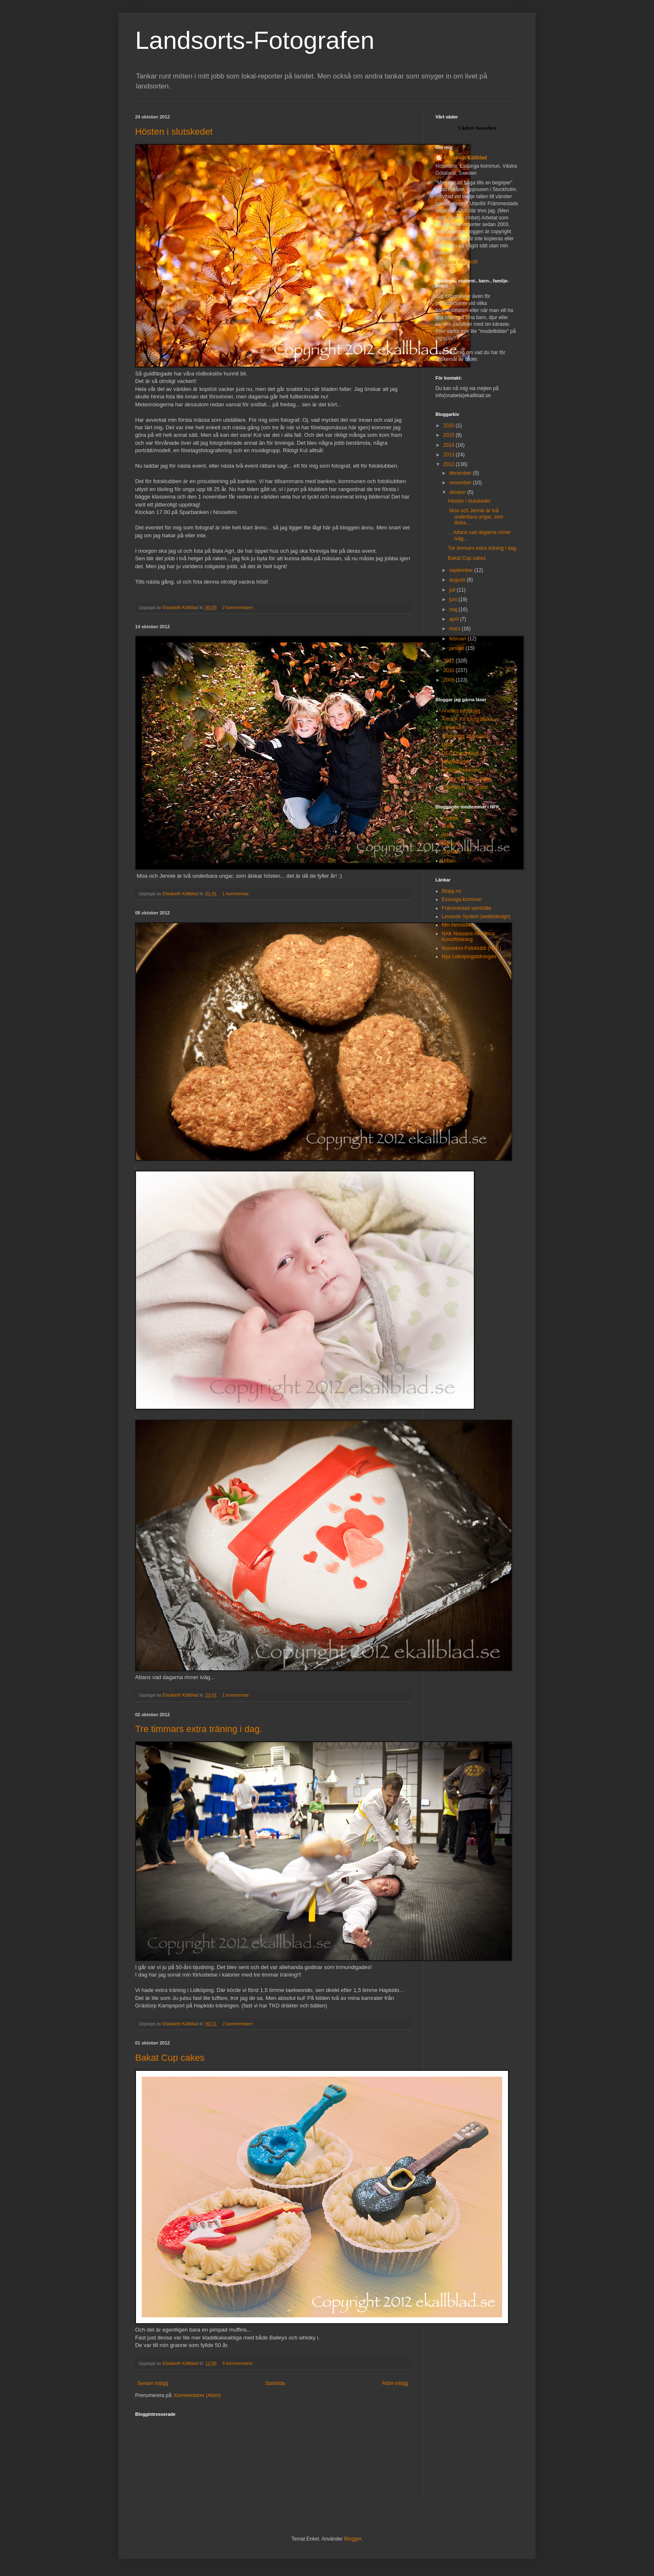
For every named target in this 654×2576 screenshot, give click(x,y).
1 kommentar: (236, 893)
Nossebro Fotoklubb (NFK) (471, 948)
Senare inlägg (152, 2383)
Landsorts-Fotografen (255, 40)
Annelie (450, 818)
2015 (449, 435)
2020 (449, 425)
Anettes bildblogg (461, 711)
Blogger (352, 2539)
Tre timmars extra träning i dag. (198, 1729)
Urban (448, 861)
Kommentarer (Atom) (197, 2395)
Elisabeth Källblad (465, 158)
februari (458, 639)
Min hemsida (456, 925)
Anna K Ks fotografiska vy (470, 719)
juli (453, 590)
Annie (448, 826)
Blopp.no (451, 891)
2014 (449, 445)
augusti (458, 580)
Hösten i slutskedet (174, 131)
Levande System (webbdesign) (476, 916)
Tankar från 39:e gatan (467, 779)
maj (454, 609)
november (461, 483)
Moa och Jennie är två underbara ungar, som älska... (475, 517)
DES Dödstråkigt (460, 753)
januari (457, 648)
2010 (449, 670)
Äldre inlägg (395, 2383)
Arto (446, 835)
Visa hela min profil (456, 262)
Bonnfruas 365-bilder (465, 736)
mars (455, 629)
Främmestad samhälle (466, 908)
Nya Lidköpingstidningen (469, 956)
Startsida (275, 2383)
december (461, 473)
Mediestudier (456, 762)
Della (447, 745)
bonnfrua (451, 727)
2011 (449, 661)
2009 (449, 680)
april (454, 619)
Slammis (451, 852)
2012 (449, 464)
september (461, 570)
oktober (458, 492)
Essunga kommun (462, 899)
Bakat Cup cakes (169, 2057)
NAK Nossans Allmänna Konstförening (468, 936)
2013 (449, 455)
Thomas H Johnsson (465, 787)
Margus (450, 843)
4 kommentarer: (238, 2363)
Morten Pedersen (461, 770)
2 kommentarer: (238, 607)
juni (453, 599)
